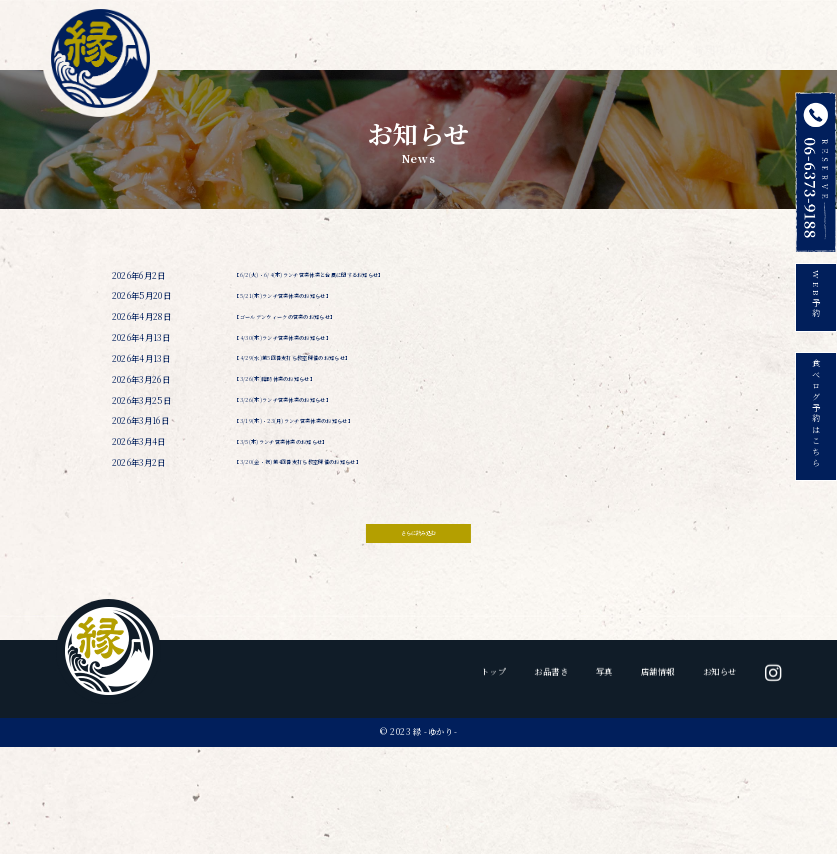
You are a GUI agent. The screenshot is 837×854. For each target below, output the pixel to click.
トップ (432, 41)
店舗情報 (641, 41)
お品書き (501, 41)
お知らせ (715, 41)
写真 (571, 41)
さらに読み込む (418, 611)
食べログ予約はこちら (816, 435)
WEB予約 (816, 299)
